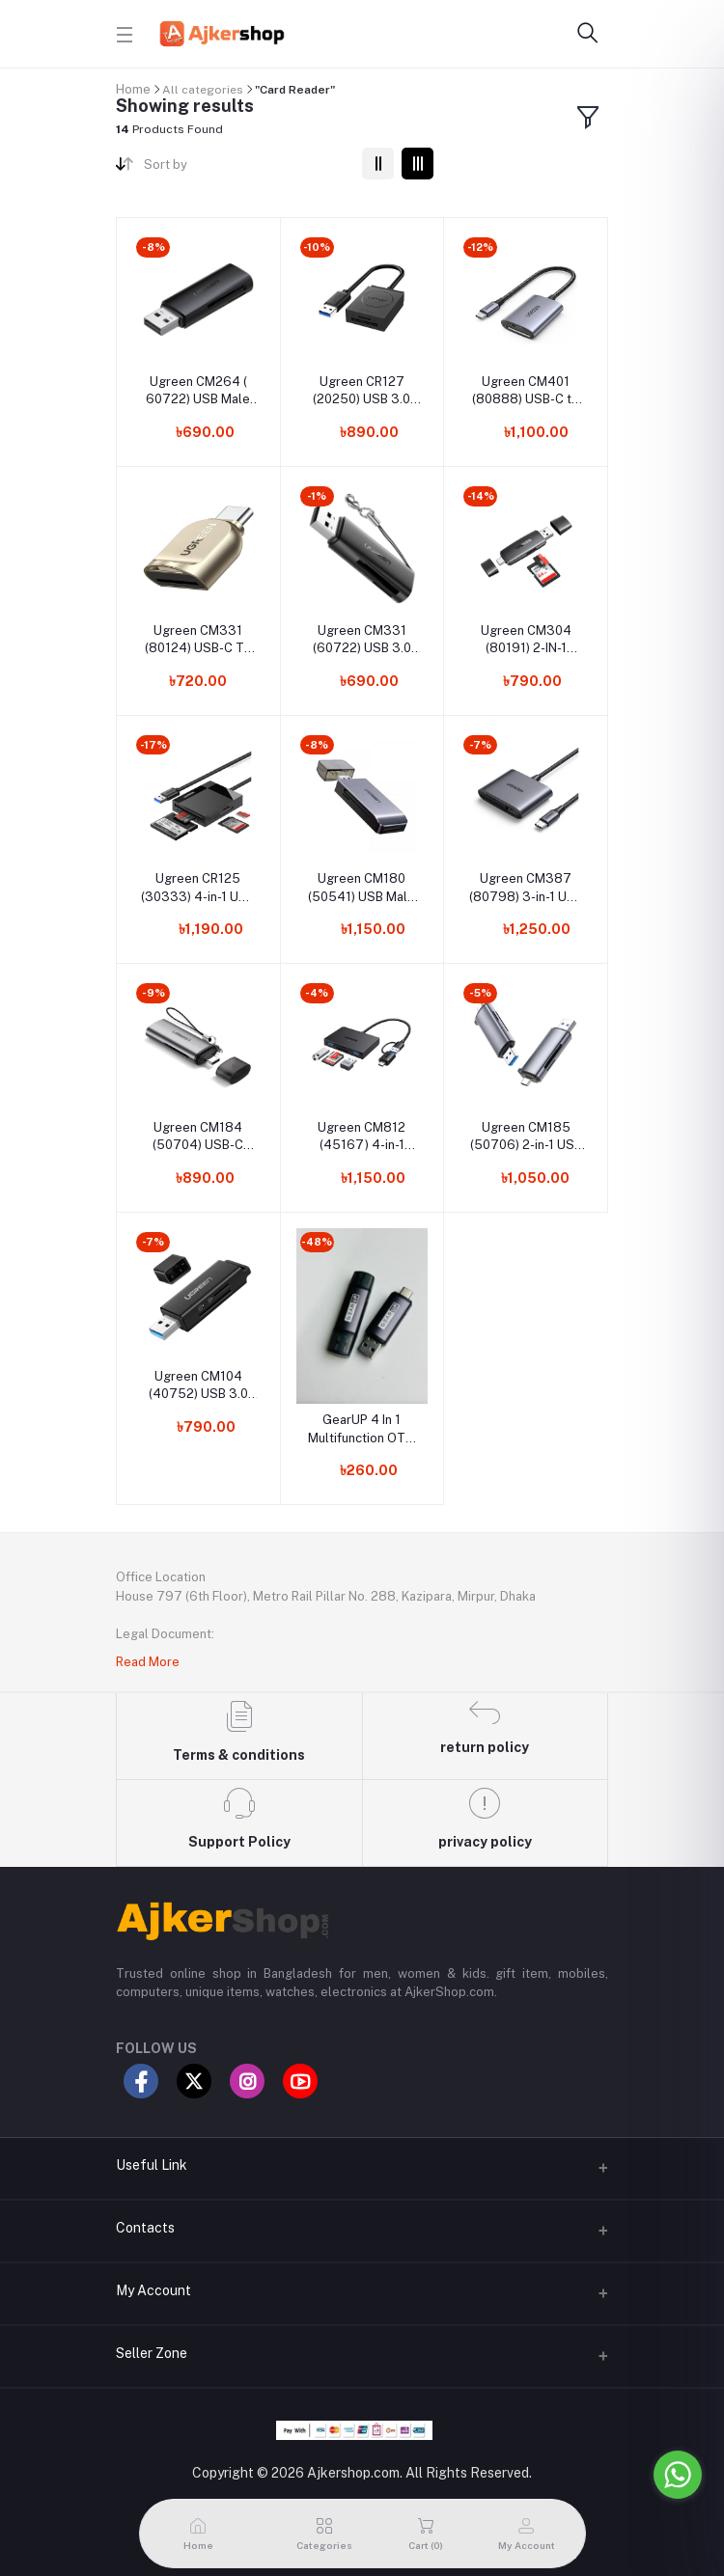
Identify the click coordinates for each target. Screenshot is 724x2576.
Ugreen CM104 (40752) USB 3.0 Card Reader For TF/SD (198, 1386)
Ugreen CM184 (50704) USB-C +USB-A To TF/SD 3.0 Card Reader (198, 1137)
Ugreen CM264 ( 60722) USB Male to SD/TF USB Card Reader (198, 391)
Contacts (145, 2227)
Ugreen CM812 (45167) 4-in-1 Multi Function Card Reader (362, 1137)
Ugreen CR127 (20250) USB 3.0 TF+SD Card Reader (362, 391)
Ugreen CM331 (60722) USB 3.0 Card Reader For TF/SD (362, 640)
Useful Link (151, 2165)
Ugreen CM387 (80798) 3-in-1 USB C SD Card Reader (526, 888)
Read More (148, 1662)
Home (133, 89)
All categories (202, 89)
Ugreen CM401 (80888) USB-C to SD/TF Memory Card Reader (525, 391)
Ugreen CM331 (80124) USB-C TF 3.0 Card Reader (198, 640)
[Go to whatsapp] (678, 2475)
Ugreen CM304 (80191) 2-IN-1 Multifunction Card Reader (525, 640)
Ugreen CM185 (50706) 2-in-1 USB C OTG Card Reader (526, 1137)
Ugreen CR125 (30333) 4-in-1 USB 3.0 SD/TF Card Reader (198, 888)
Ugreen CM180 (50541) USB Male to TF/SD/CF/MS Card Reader (361, 888)
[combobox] (245, 168)
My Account (153, 2290)
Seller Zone (151, 2353)
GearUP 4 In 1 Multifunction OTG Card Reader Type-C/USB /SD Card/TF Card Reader (361, 1429)
